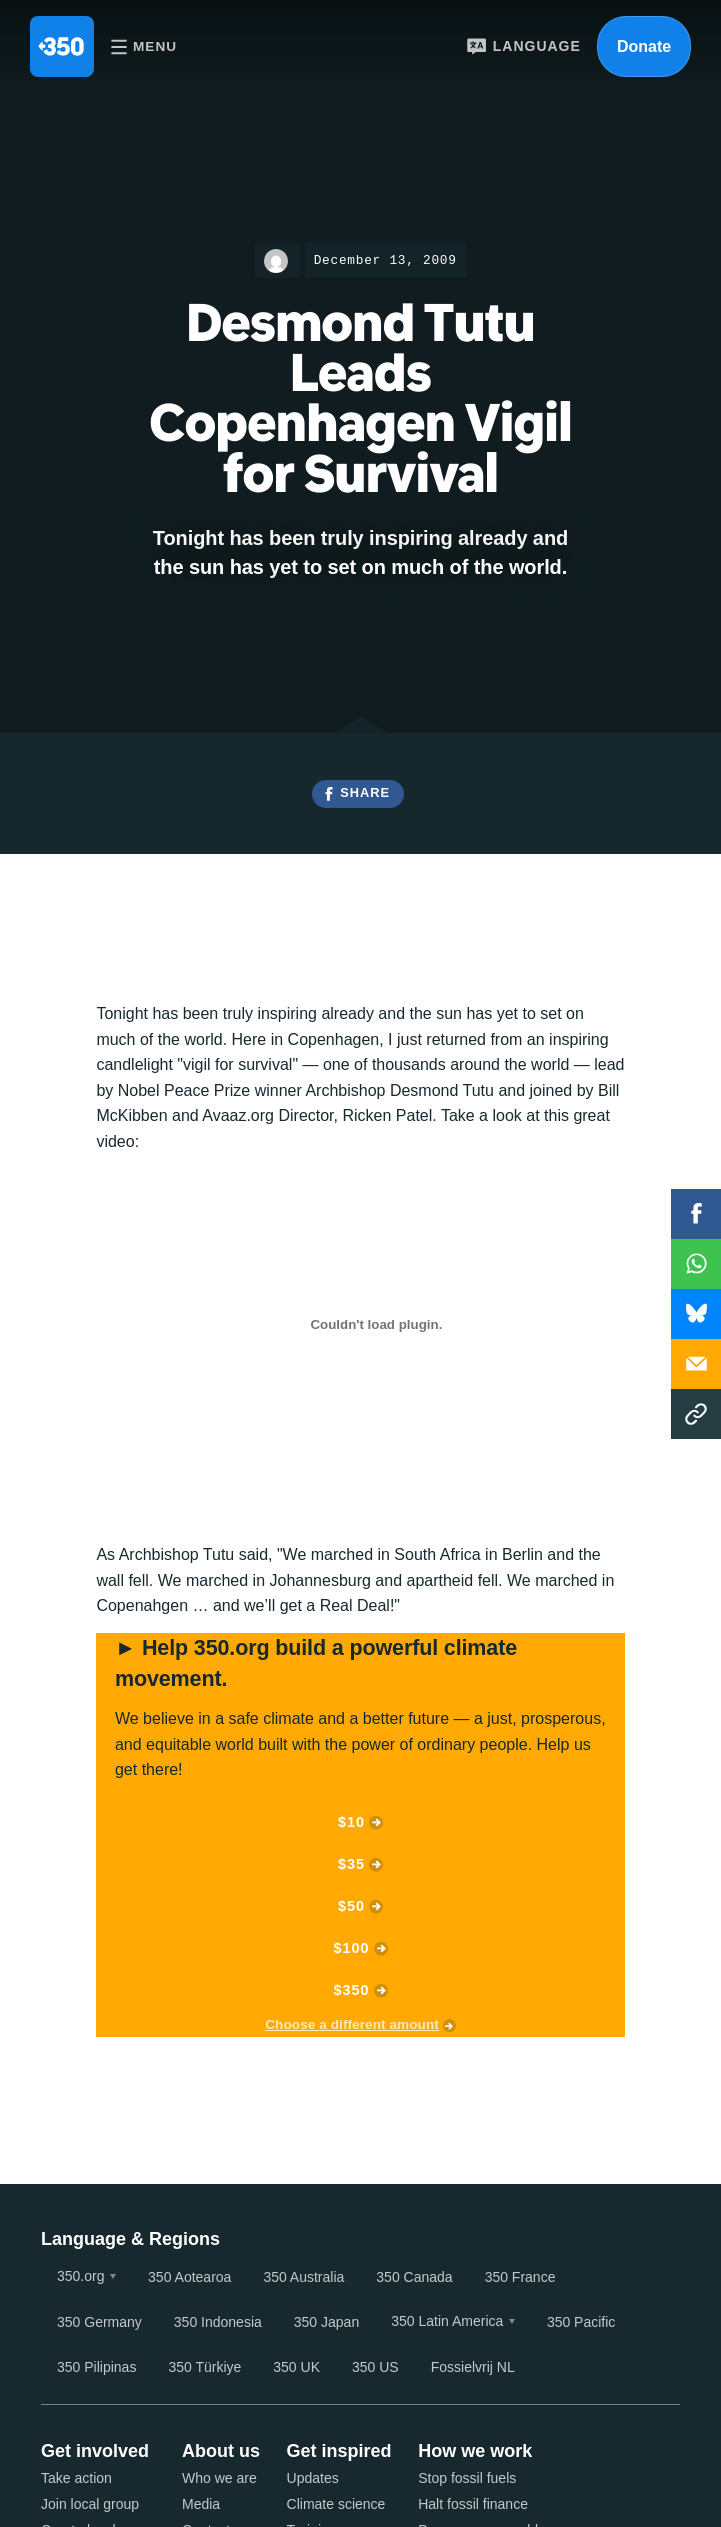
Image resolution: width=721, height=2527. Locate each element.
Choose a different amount (352, 2024)
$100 (352, 1948)
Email (696, 1364)
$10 (351, 1822)
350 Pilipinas (96, 2367)
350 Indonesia (218, 2322)
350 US (375, 2367)
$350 (352, 1990)
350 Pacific (581, 2322)
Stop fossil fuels (467, 2478)
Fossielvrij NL (473, 2367)
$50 (351, 1906)
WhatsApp (696, 1264)
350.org (80, 2276)
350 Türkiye (204, 2367)
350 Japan (326, 2322)
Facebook (696, 1214)
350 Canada (414, 2277)
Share (365, 792)
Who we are (219, 2478)
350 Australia (303, 2277)
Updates (313, 2478)
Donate (644, 46)
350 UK (296, 2367)
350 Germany (99, 2322)
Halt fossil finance (473, 2504)
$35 (351, 1864)
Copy (696, 1414)
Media (201, 2504)
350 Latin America (447, 2321)
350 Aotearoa (189, 2277)
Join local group (90, 2504)
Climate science (336, 2504)
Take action (76, 2478)
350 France (520, 2277)
